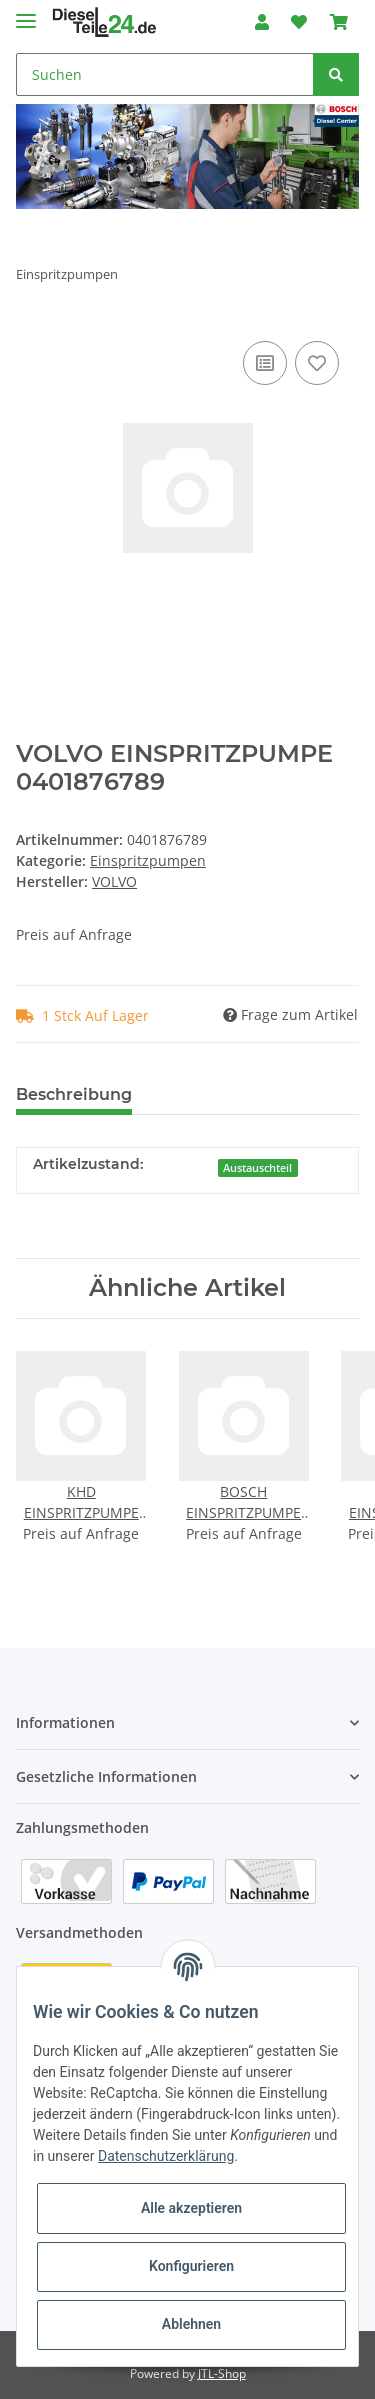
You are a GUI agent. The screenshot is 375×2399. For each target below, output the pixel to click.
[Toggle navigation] (26, 12)
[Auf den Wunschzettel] (317, 363)
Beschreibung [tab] (74, 1094)
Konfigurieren (191, 2266)
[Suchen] (165, 74)
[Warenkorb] (339, 22)
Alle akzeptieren (191, 2208)
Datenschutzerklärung (166, 2156)
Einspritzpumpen (148, 860)
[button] (262, 22)
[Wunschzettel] (299, 22)
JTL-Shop (222, 2373)
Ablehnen (191, 2324)
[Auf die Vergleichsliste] (265, 363)
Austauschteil (257, 1168)
